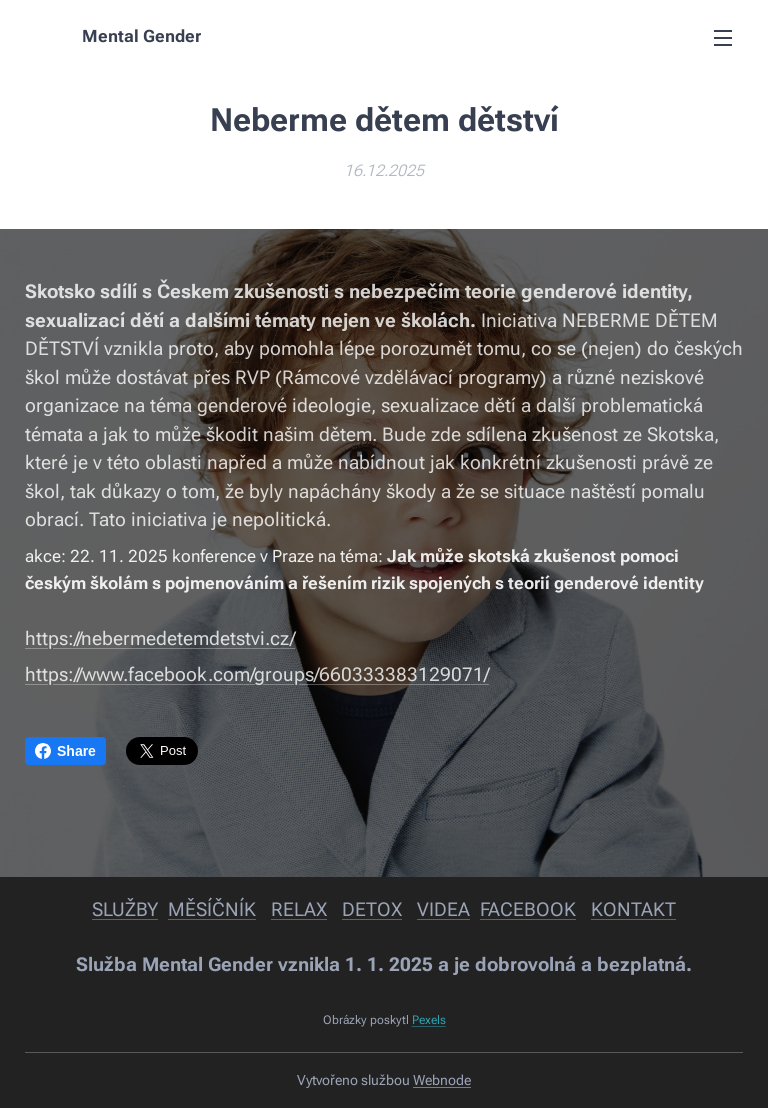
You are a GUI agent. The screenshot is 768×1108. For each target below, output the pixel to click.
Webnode (442, 1080)
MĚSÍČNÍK (212, 909)
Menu (723, 38)
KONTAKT (633, 909)
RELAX (299, 909)
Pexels (429, 1020)
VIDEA (443, 909)
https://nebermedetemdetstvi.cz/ (160, 638)
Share (65, 751)
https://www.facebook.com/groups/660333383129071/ (257, 674)
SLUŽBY (125, 909)
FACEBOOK (528, 909)
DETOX (372, 909)
